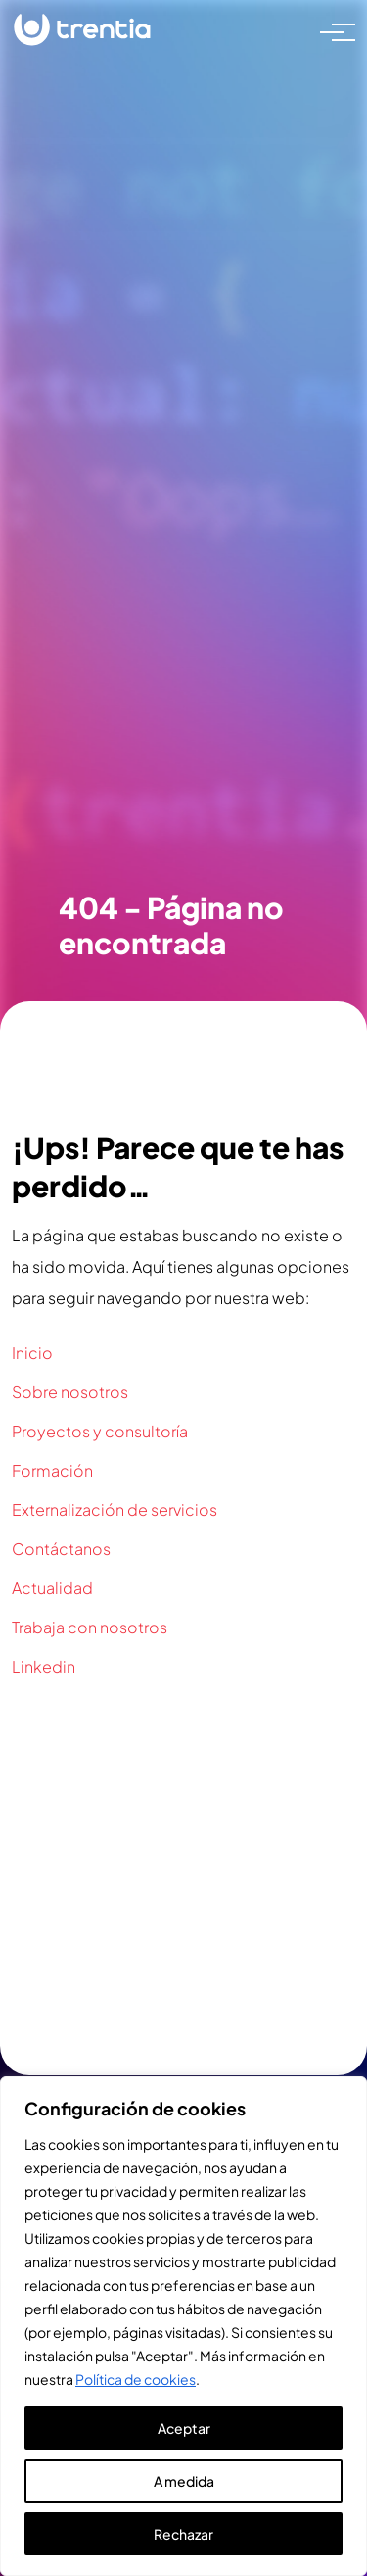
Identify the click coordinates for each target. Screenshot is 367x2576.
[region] (183, 2326)
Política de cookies (135, 2379)
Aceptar (184, 2428)
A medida (184, 2481)
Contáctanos (61, 1548)
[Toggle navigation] (331, 30)
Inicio (32, 1352)
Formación (52, 1470)
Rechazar (183, 2534)
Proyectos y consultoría (100, 1431)
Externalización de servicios (114, 1509)
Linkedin (43, 1666)
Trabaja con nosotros (89, 1627)
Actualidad (52, 1588)
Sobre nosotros (70, 1392)
